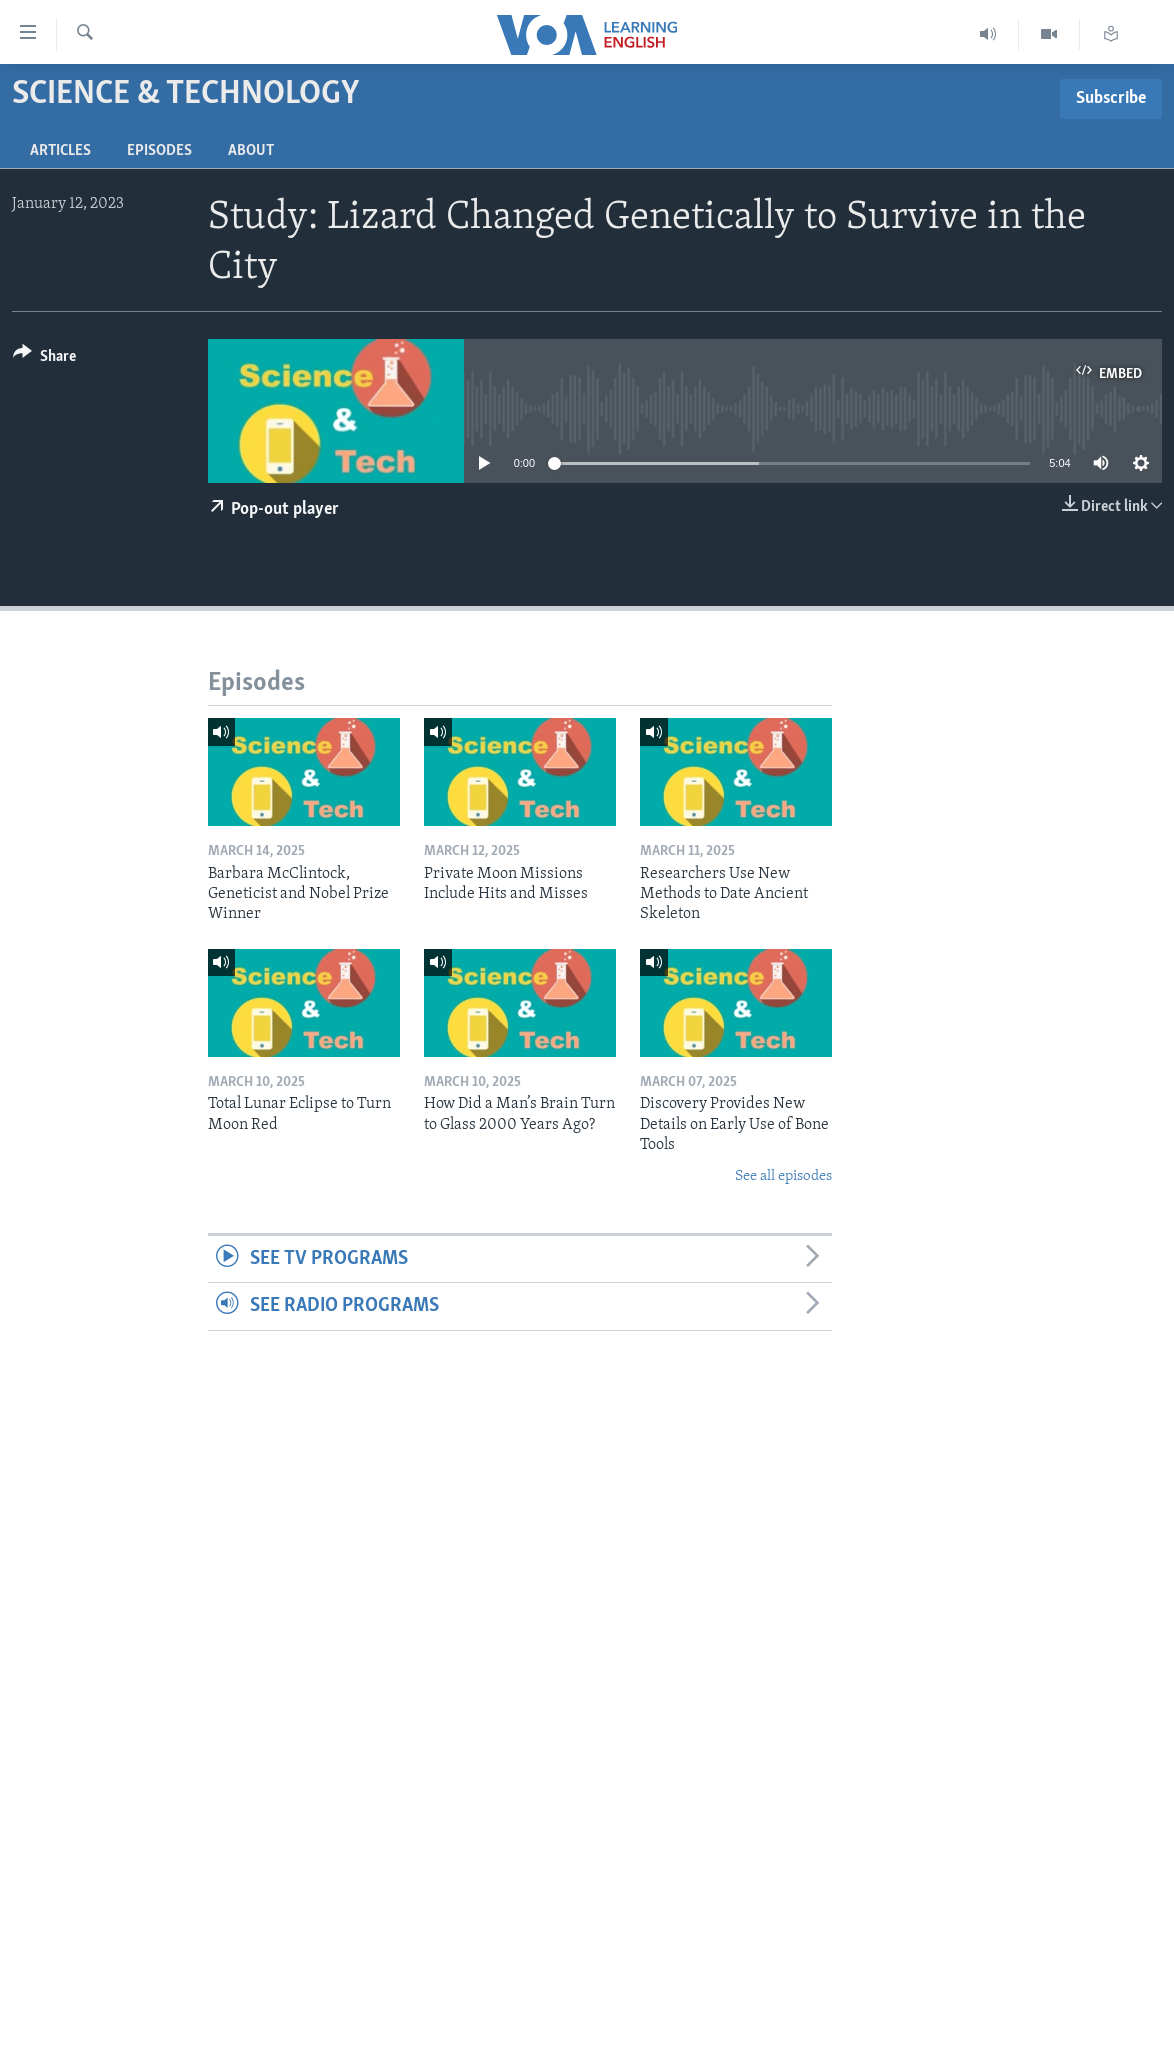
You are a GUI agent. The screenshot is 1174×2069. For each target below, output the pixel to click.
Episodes (159, 151)
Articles (60, 151)
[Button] (44, 359)
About (251, 151)
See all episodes (783, 1176)
